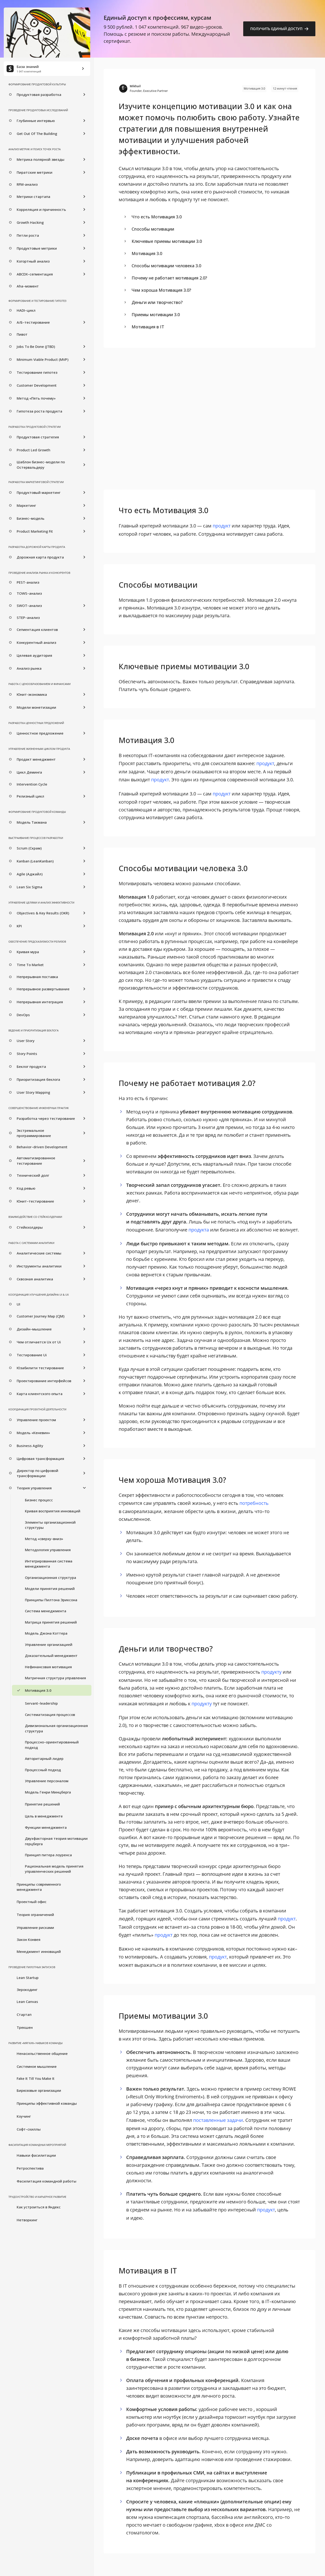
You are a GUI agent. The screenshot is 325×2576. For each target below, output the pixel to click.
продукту (271, 1672)
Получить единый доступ (279, 28)
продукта (198, 1230)
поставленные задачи (218, 2120)
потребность (254, 1503)
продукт (222, 526)
